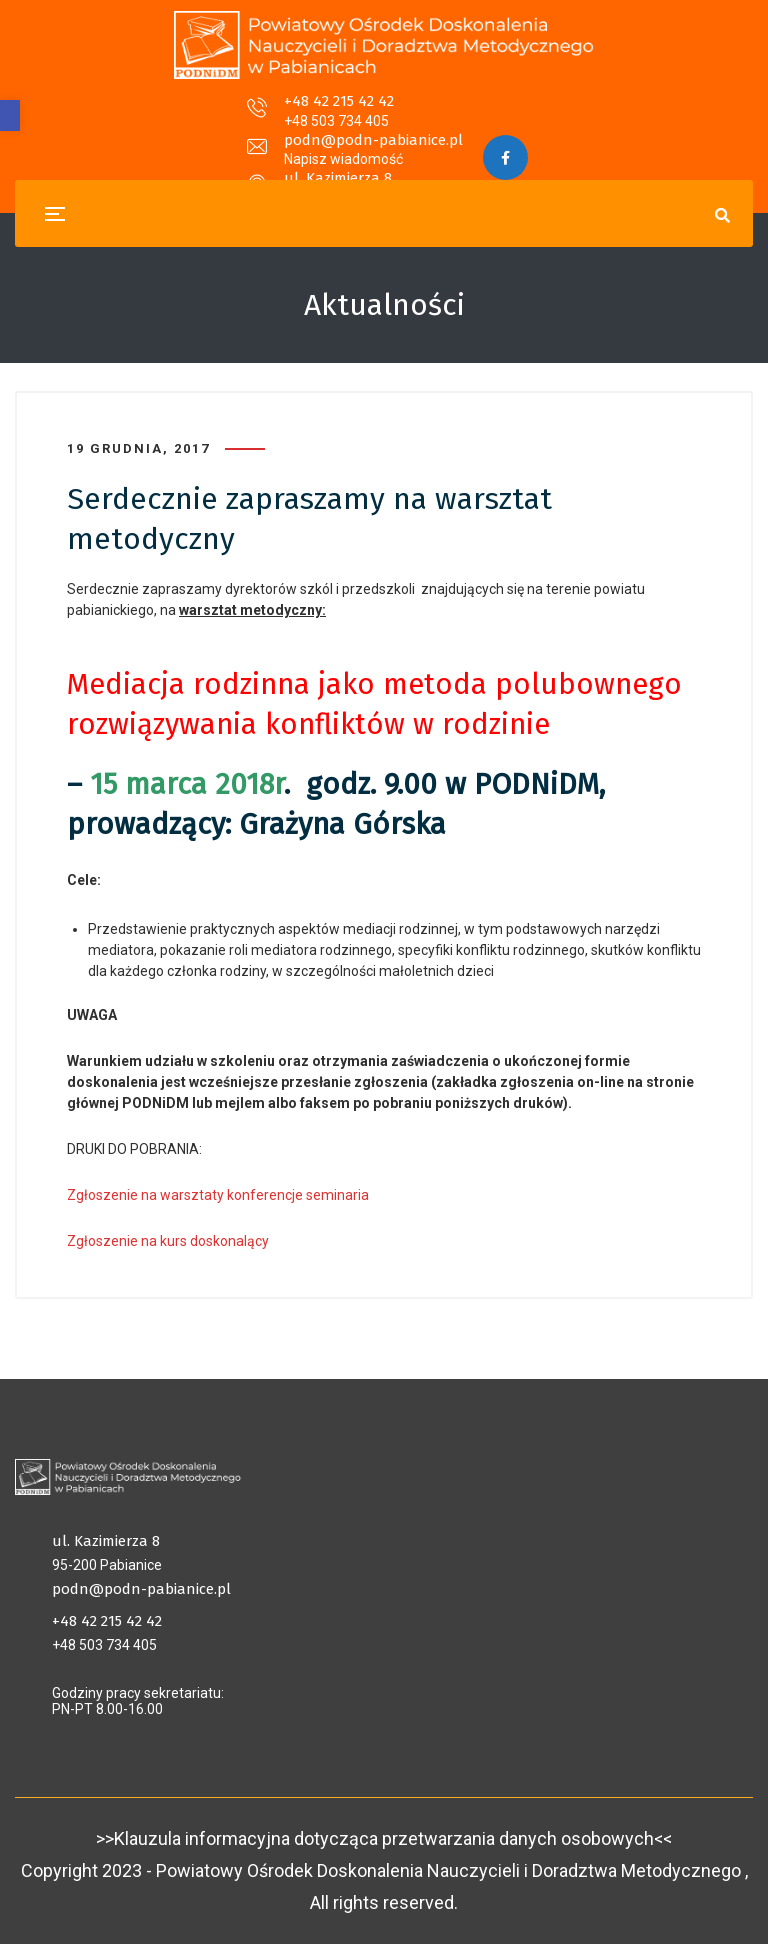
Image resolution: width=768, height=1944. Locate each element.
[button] (10, 115)
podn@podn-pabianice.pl (373, 114)
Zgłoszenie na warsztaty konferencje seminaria (218, 1195)
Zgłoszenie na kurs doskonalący (168, 1241)
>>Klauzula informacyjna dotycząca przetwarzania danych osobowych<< (384, 1838)
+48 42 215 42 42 (168, 114)
